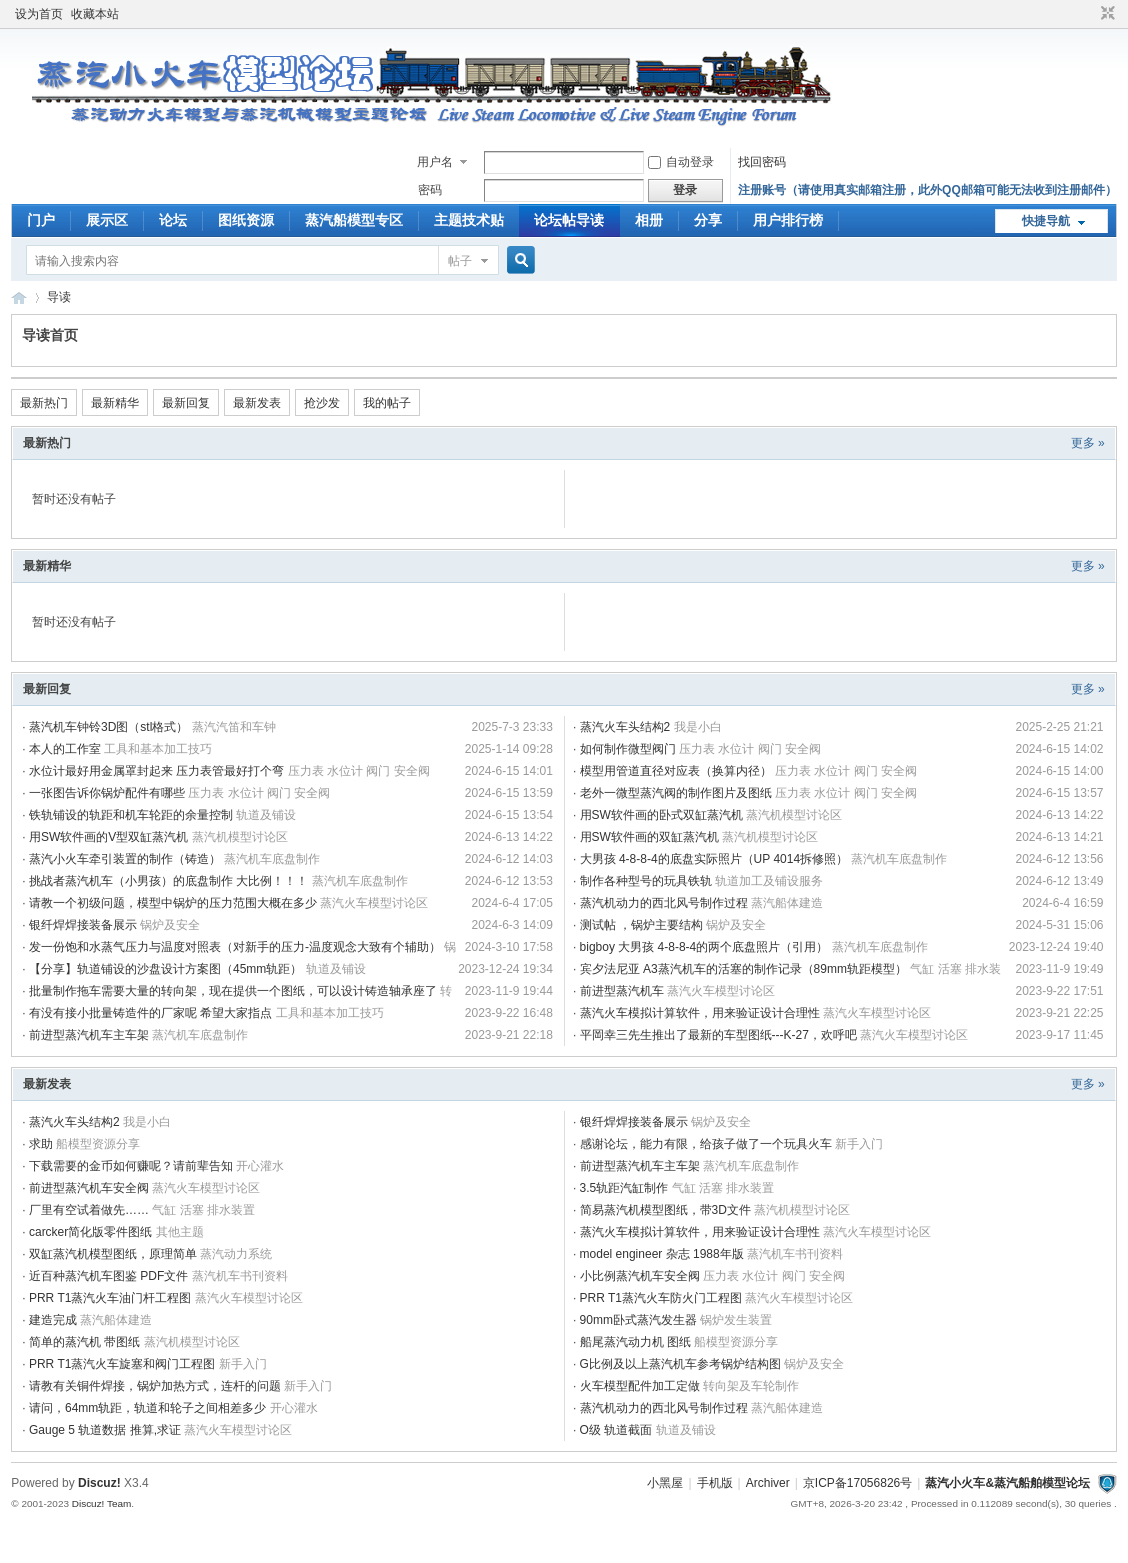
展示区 (107, 220)
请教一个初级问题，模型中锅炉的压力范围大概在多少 (173, 903)
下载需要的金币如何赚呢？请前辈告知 (131, 1166)
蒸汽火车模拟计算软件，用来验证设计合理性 (700, 1013)
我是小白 (698, 727)
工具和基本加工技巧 (158, 749)
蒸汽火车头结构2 (625, 727)
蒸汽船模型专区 (354, 220)
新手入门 (859, 1144)
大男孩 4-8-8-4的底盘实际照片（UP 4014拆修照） (714, 859)
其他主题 (180, 1232)
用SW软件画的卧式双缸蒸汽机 (661, 815)
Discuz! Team (102, 1503)
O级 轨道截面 (616, 1430)
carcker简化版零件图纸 (90, 1232)
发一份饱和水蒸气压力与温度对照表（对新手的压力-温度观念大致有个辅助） (235, 947)
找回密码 (762, 162)
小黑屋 (665, 1483)
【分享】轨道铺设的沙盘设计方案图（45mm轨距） (165, 969)
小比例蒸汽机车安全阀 (640, 1276)
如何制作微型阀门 (628, 749)
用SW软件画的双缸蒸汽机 (649, 837)
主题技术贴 (469, 220)
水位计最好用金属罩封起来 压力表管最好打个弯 (156, 771)
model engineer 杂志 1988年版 (662, 1254)
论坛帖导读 (569, 220)
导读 (59, 297)
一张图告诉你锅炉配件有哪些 (107, 793)
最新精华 (115, 403)
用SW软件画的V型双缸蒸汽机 (108, 837)
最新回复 (186, 403)
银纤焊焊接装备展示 (83, 925)
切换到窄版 (1105, 14)
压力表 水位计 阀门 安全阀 (750, 749)
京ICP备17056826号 (857, 1483)
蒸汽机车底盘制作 (272, 859)
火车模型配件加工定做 (640, 1386)
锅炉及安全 (170, 925)
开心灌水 (260, 1166)
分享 (708, 220)
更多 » (1088, 443)
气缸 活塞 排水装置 (723, 1188)
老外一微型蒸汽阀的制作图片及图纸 (676, 793)
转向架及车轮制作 (751, 1386)
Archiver (768, 1483)
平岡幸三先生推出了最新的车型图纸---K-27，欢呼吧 (718, 1035)
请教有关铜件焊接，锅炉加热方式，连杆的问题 (155, 1386)
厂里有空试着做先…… (89, 1210)
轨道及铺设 (266, 815)
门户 (41, 220)
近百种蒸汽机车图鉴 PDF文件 (108, 1276)
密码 (430, 190)
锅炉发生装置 (736, 1320)
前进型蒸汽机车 (622, 991)
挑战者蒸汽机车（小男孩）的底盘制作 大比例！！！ (168, 881)
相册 (649, 220)
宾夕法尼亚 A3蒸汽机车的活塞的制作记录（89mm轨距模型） (743, 969)
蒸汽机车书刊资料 (795, 1254)
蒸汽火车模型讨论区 (374, 903)
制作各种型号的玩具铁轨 (646, 881)
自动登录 (681, 162)
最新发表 (257, 403)
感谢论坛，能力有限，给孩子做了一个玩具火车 (706, 1144)
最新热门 (44, 403)
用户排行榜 (788, 220)
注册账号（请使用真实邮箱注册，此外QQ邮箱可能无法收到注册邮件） (927, 190)
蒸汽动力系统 (236, 1254)
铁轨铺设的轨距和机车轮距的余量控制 (131, 815)
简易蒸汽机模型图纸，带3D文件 (665, 1210)
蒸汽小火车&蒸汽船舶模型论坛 (1007, 1483)
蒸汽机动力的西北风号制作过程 (664, 903)
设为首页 (39, 14)
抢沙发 (322, 403)
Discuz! (99, 1483)
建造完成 (53, 1320)
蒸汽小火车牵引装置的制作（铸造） (125, 859)
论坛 (173, 220)
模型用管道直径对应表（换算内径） (676, 771)
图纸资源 (246, 220)
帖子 (460, 261)
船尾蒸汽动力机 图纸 (635, 1342)
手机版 (715, 1483)
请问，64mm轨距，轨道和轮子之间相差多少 (147, 1408)
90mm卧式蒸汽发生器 (638, 1320)
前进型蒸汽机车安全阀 (89, 1188)
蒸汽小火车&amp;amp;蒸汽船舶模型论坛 (19, 297)
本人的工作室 (65, 749)
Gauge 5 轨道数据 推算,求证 (105, 1430)
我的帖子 (387, 403)
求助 (41, 1144)
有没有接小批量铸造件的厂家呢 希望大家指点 (150, 1013)
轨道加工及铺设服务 (769, 881)
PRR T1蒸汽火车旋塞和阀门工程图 (122, 1364)
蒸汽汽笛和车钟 (234, 727)
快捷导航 (1046, 221)
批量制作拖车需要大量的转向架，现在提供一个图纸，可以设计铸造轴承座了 (233, 991)
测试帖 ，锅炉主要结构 (641, 925)
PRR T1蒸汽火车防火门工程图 (661, 1298)
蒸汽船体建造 (787, 903)
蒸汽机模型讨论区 (794, 815)
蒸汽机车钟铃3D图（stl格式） (108, 727)
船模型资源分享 (98, 1144)
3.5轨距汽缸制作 (624, 1188)
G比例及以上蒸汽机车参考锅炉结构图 (680, 1364)
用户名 (435, 162)
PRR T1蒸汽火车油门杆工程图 (110, 1298)
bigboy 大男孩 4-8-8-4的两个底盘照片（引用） (704, 947)
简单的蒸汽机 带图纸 (84, 1342)
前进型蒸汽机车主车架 (89, 1035)
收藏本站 (95, 14)
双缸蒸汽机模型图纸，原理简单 (113, 1254)
